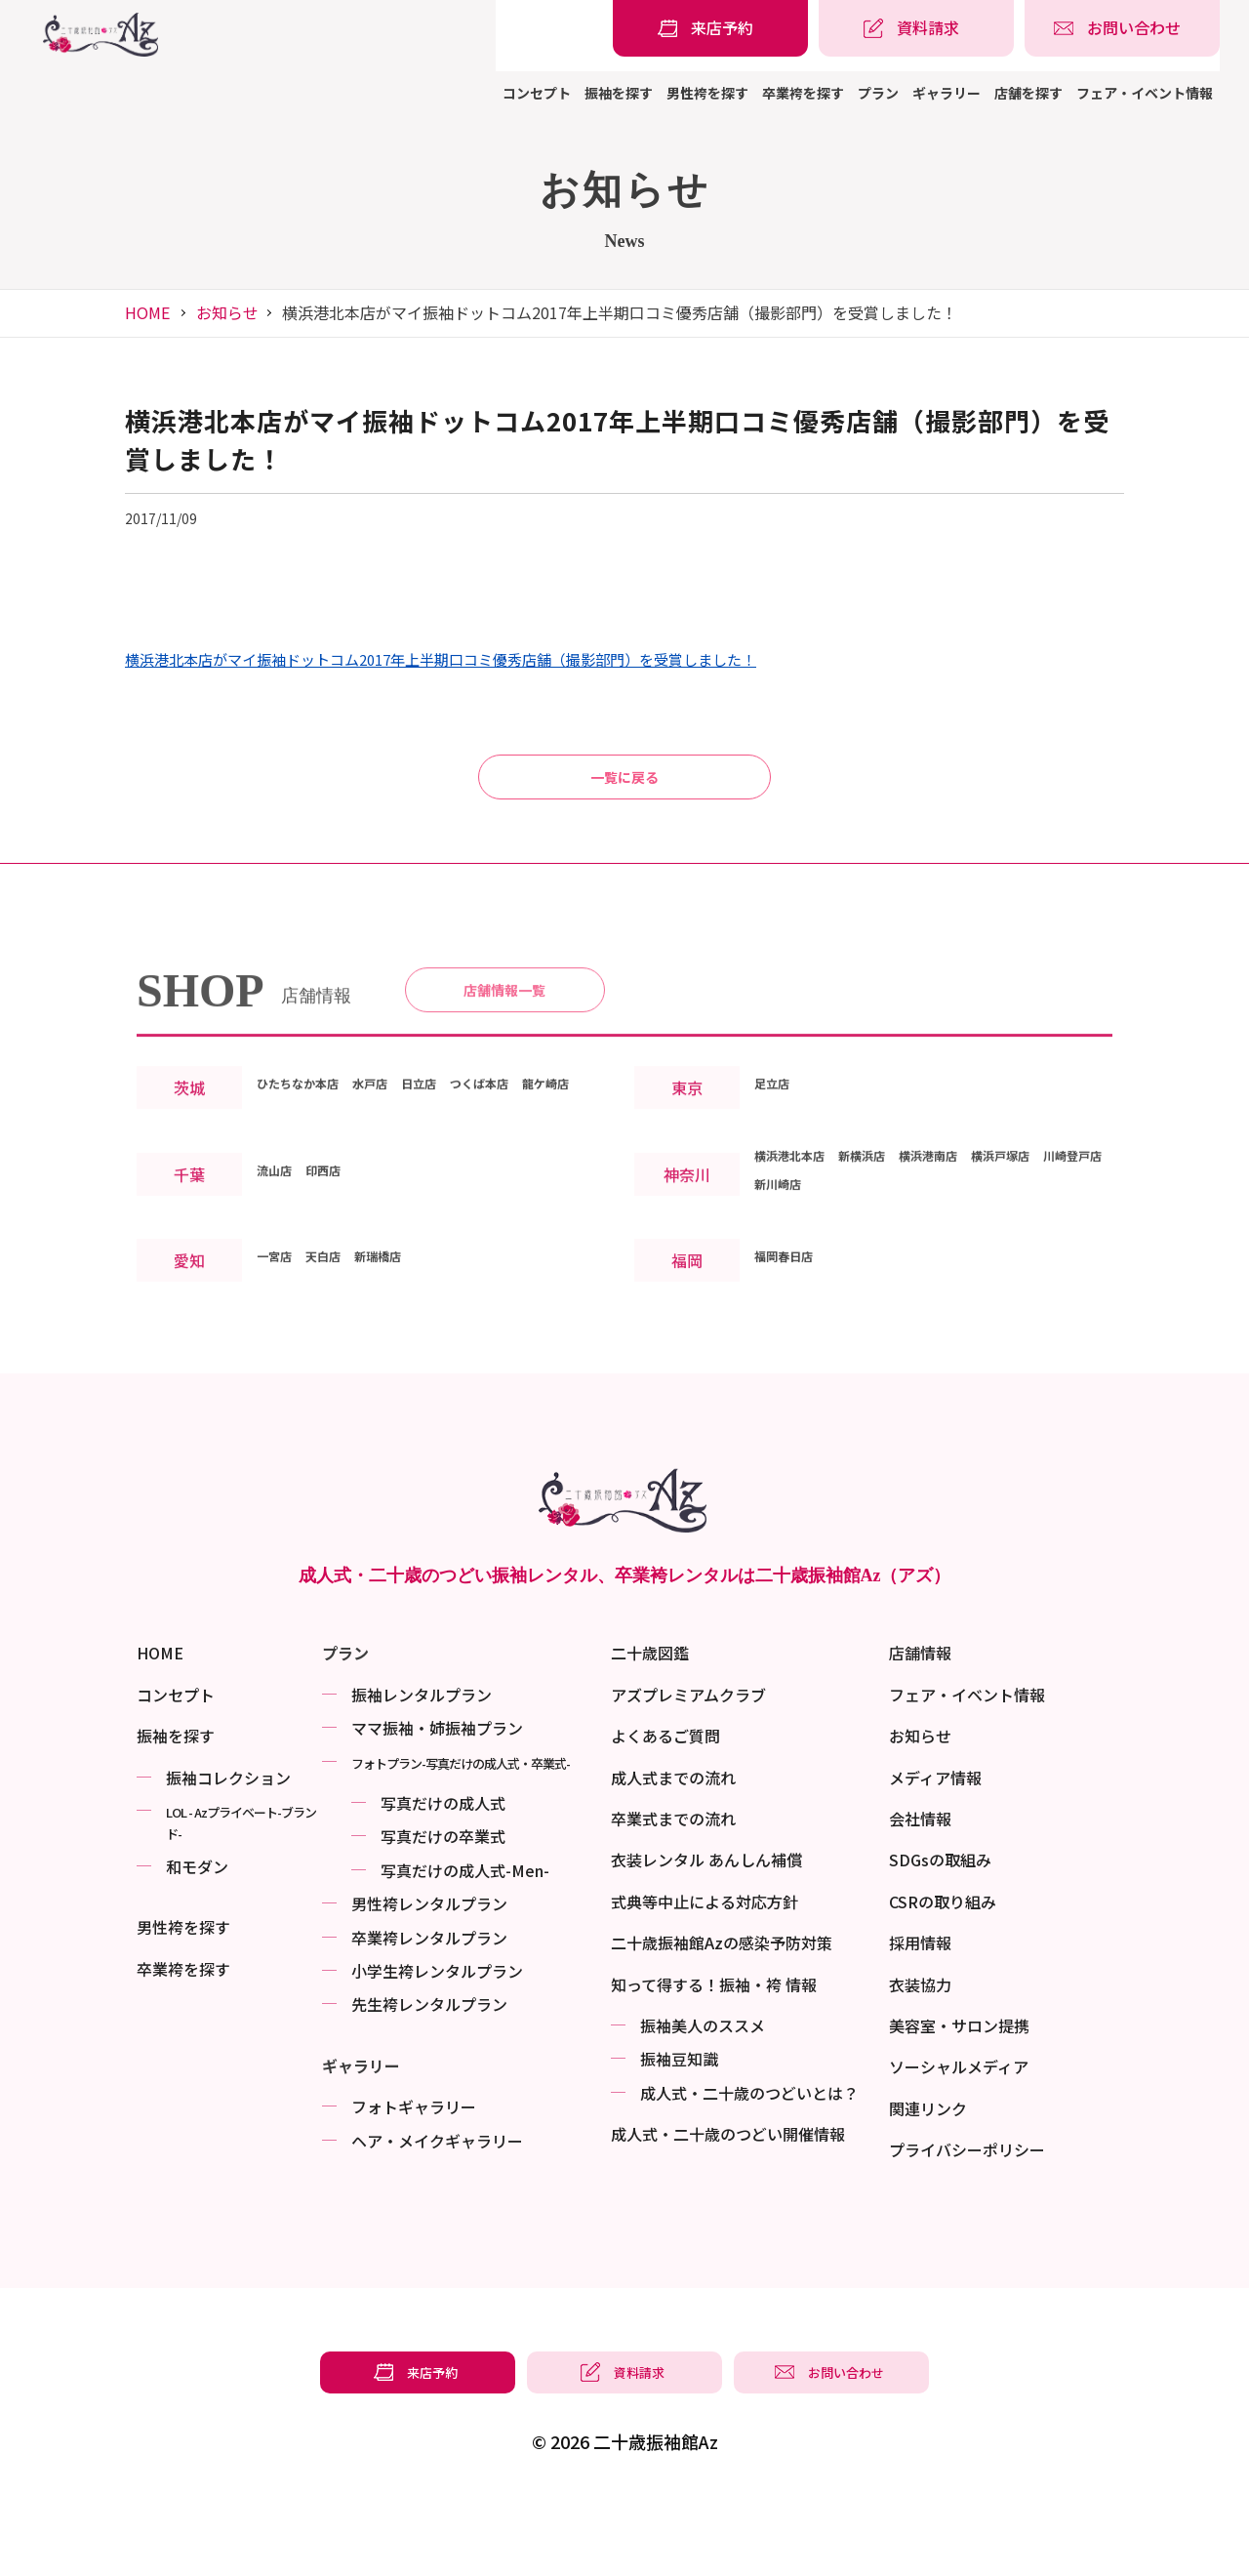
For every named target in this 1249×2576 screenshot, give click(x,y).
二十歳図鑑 (650, 1726)
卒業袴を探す (803, 92)
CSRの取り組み (942, 1975)
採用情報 (920, 2016)
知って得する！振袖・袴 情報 (714, 2058)
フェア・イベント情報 (1144, 92)
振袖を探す (618, 92)
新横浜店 (893, 1255)
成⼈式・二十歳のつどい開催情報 (728, 2208)
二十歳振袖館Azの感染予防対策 (721, 2016)
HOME (147, 312)
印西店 (340, 1270)
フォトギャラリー (413, 2180)
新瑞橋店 (409, 1356)
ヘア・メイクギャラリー (437, 2214)
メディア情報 (935, 1851)
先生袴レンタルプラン (429, 2078)
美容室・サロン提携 (959, 2099)
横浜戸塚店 (1068, 1255)
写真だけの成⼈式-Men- (465, 1944)
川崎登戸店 (793, 1283)
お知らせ (227, 312)
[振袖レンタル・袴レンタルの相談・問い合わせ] (1122, 28)
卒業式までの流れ (673, 1892)
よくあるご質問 (665, 1809)
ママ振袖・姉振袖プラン (437, 1802)
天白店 (340, 1356)
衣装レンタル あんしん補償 (706, 1933)
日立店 (463, 1154)
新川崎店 (877, 1283)
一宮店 (280, 1356)
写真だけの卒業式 (443, 1910)
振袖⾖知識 (679, 2133)
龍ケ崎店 (288, 1183)
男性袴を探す (707, 92)
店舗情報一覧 (504, 1053)
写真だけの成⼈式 (443, 1877)
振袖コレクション (228, 1851)
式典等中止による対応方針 (704, 1975)
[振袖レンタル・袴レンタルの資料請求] (916, 28)
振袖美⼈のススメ (702, 2099)
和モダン (197, 1940)
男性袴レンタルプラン (429, 1977)
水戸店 (403, 1154)
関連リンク (928, 2182)
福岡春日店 (793, 1356)
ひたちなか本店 (311, 1154)
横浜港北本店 (801, 1255)
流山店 (280, 1270)
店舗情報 (920, 1726)
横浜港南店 (977, 1255)
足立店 (777, 1169)
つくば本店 (540, 1154)
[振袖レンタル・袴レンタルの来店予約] (710, 28)
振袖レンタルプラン (421, 1768)
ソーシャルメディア (958, 2140)
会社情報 (920, 1892)
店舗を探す (1028, 92)
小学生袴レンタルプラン (437, 2045)
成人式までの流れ (673, 1851)
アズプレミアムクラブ (688, 1768)
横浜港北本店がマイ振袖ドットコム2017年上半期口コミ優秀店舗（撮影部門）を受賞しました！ (440, 660)
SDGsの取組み (940, 1933)
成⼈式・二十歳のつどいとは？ (749, 2167)
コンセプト (537, 92)
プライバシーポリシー (967, 2223)
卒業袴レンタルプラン (429, 2012)
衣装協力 (920, 2058)
